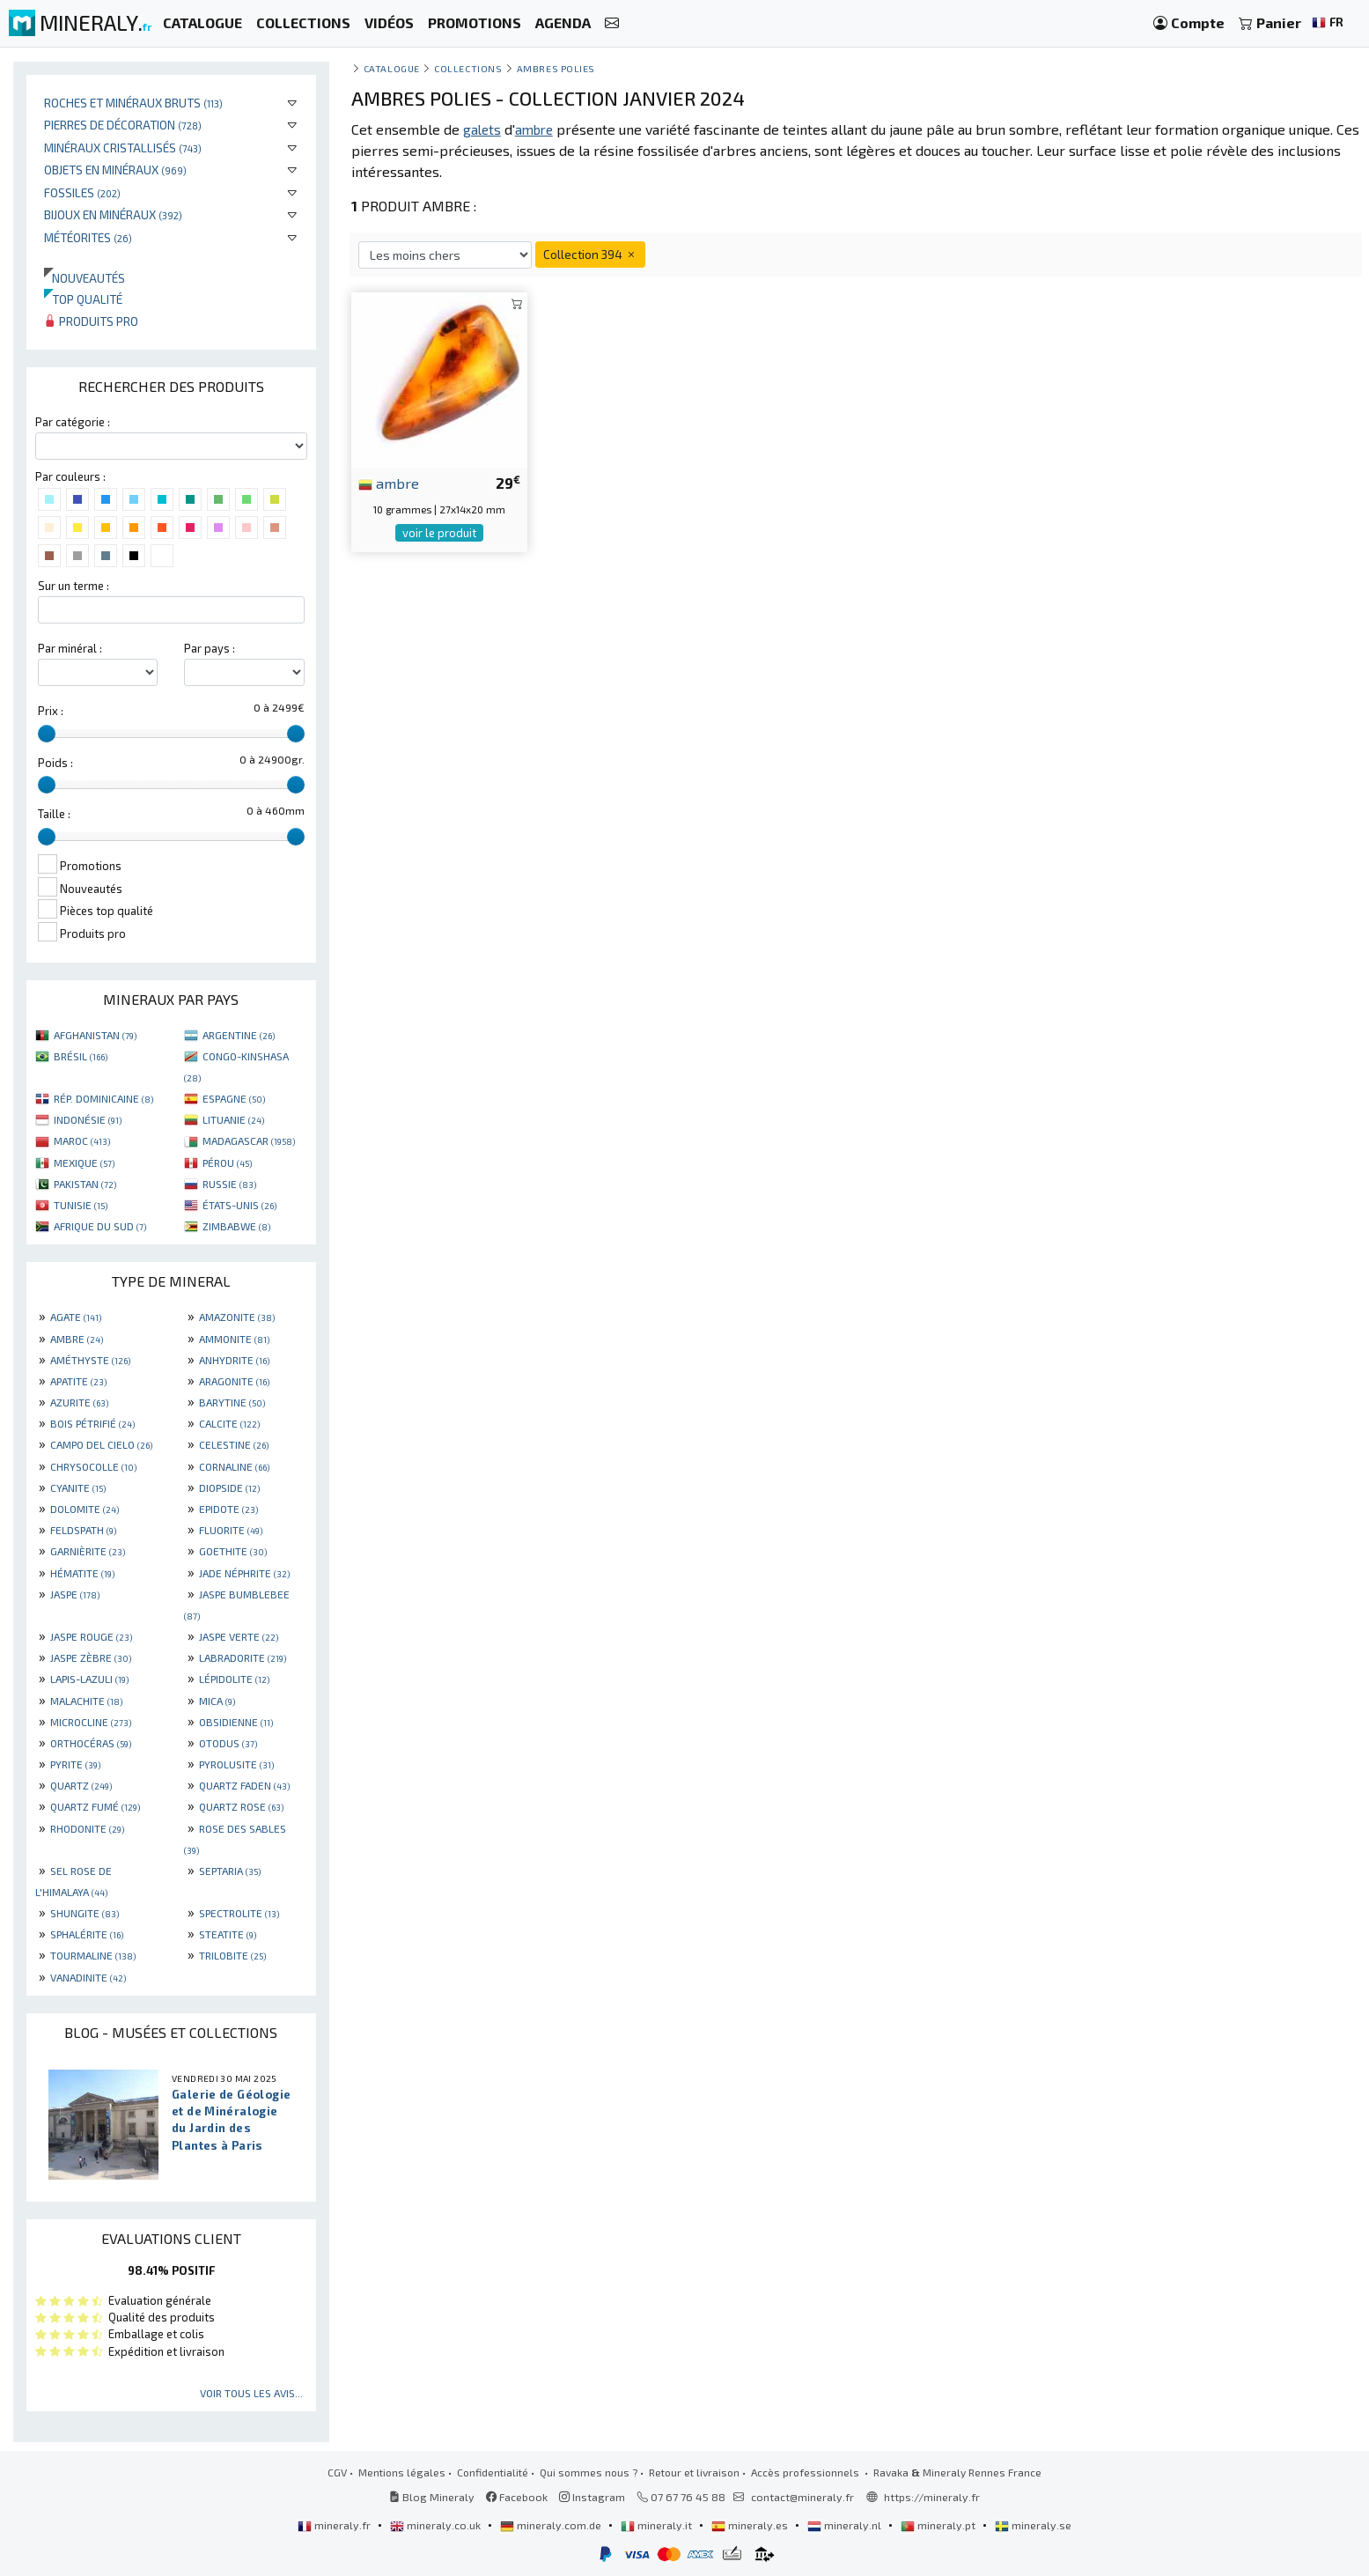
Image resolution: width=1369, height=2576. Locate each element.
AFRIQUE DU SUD (100, 1226)
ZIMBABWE (236, 1226)
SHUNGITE (84, 1913)
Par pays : (209, 648)
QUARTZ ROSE (241, 1806)
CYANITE (78, 1487)
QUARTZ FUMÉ (95, 1806)
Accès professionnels (806, 2472)
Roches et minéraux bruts (133, 102)
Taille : (54, 814)
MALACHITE (86, 1700)
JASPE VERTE (238, 1636)
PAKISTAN (85, 1183)
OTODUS (228, 1743)
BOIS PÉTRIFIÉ (92, 1423)
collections (468, 68)
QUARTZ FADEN (244, 1785)
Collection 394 (590, 254)
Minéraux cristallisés (123, 147)
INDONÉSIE (87, 1119)
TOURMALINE (93, 1955)
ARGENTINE (238, 1035)
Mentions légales (401, 2472)
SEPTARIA (230, 1870)
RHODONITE (87, 1828)
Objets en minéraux (115, 169)
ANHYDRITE (234, 1360)
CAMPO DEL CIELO (101, 1444)
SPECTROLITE (239, 1913)
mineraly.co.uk (436, 2525)
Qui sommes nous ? (588, 2472)
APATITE (78, 1381)
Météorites (88, 237)
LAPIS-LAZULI (89, 1678)
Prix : (50, 711)
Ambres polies (556, 68)
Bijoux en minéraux (113, 214)
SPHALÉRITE (86, 1934)
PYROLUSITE (236, 1764)
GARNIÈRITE (87, 1551)
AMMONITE (234, 1338)
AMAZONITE (237, 1316)
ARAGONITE (234, 1381)
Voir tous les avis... (251, 2393)
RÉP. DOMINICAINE (103, 1098)
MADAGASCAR (248, 1140)
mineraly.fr (335, 2525)
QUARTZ (81, 1785)
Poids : (55, 763)
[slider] (46, 733)
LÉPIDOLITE (234, 1678)
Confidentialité (492, 2472)
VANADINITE (88, 1977)
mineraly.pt (939, 2525)
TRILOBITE (232, 1955)
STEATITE (227, 1934)
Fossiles (82, 192)
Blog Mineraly (432, 2497)
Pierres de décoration (123, 124)
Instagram (592, 2497)
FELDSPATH (83, 1530)
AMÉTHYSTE (90, 1360)
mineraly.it (658, 2525)
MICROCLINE (90, 1722)
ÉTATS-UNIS (239, 1205)
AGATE (75, 1316)
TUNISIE (80, 1205)
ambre (388, 482)
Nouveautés (84, 277)
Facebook (517, 2497)
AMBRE (76, 1338)
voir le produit (439, 533)
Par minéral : (70, 648)
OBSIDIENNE (236, 1722)
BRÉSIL (80, 1056)
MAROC (82, 1140)
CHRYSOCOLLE (93, 1466)
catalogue (392, 68)
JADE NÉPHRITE (244, 1573)
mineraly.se (1033, 2525)
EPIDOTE (228, 1508)
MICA (217, 1700)
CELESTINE (234, 1444)
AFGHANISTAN (95, 1035)
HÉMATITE (82, 1573)
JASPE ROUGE (91, 1636)
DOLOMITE (84, 1508)
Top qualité (83, 299)
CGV (337, 2472)
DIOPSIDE (229, 1487)
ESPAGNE (233, 1098)
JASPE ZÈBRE (90, 1657)
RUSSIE (229, 1183)
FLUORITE (230, 1530)
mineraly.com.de (552, 2525)
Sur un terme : (73, 586)
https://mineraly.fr (932, 2497)
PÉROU (227, 1162)
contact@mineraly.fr (802, 2497)
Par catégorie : (72, 422)
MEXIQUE (84, 1162)
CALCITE (229, 1423)
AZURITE (79, 1402)
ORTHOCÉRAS (90, 1743)
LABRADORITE (242, 1657)
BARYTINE (232, 1402)
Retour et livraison (694, 2472)
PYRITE (75, 1764)
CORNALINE (234, 1466)
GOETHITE (233, 1551)
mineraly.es (751, 2525)
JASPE (74, 1594)
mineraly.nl (845, 2525)
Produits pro (91, 321)
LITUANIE (233, 1119)
